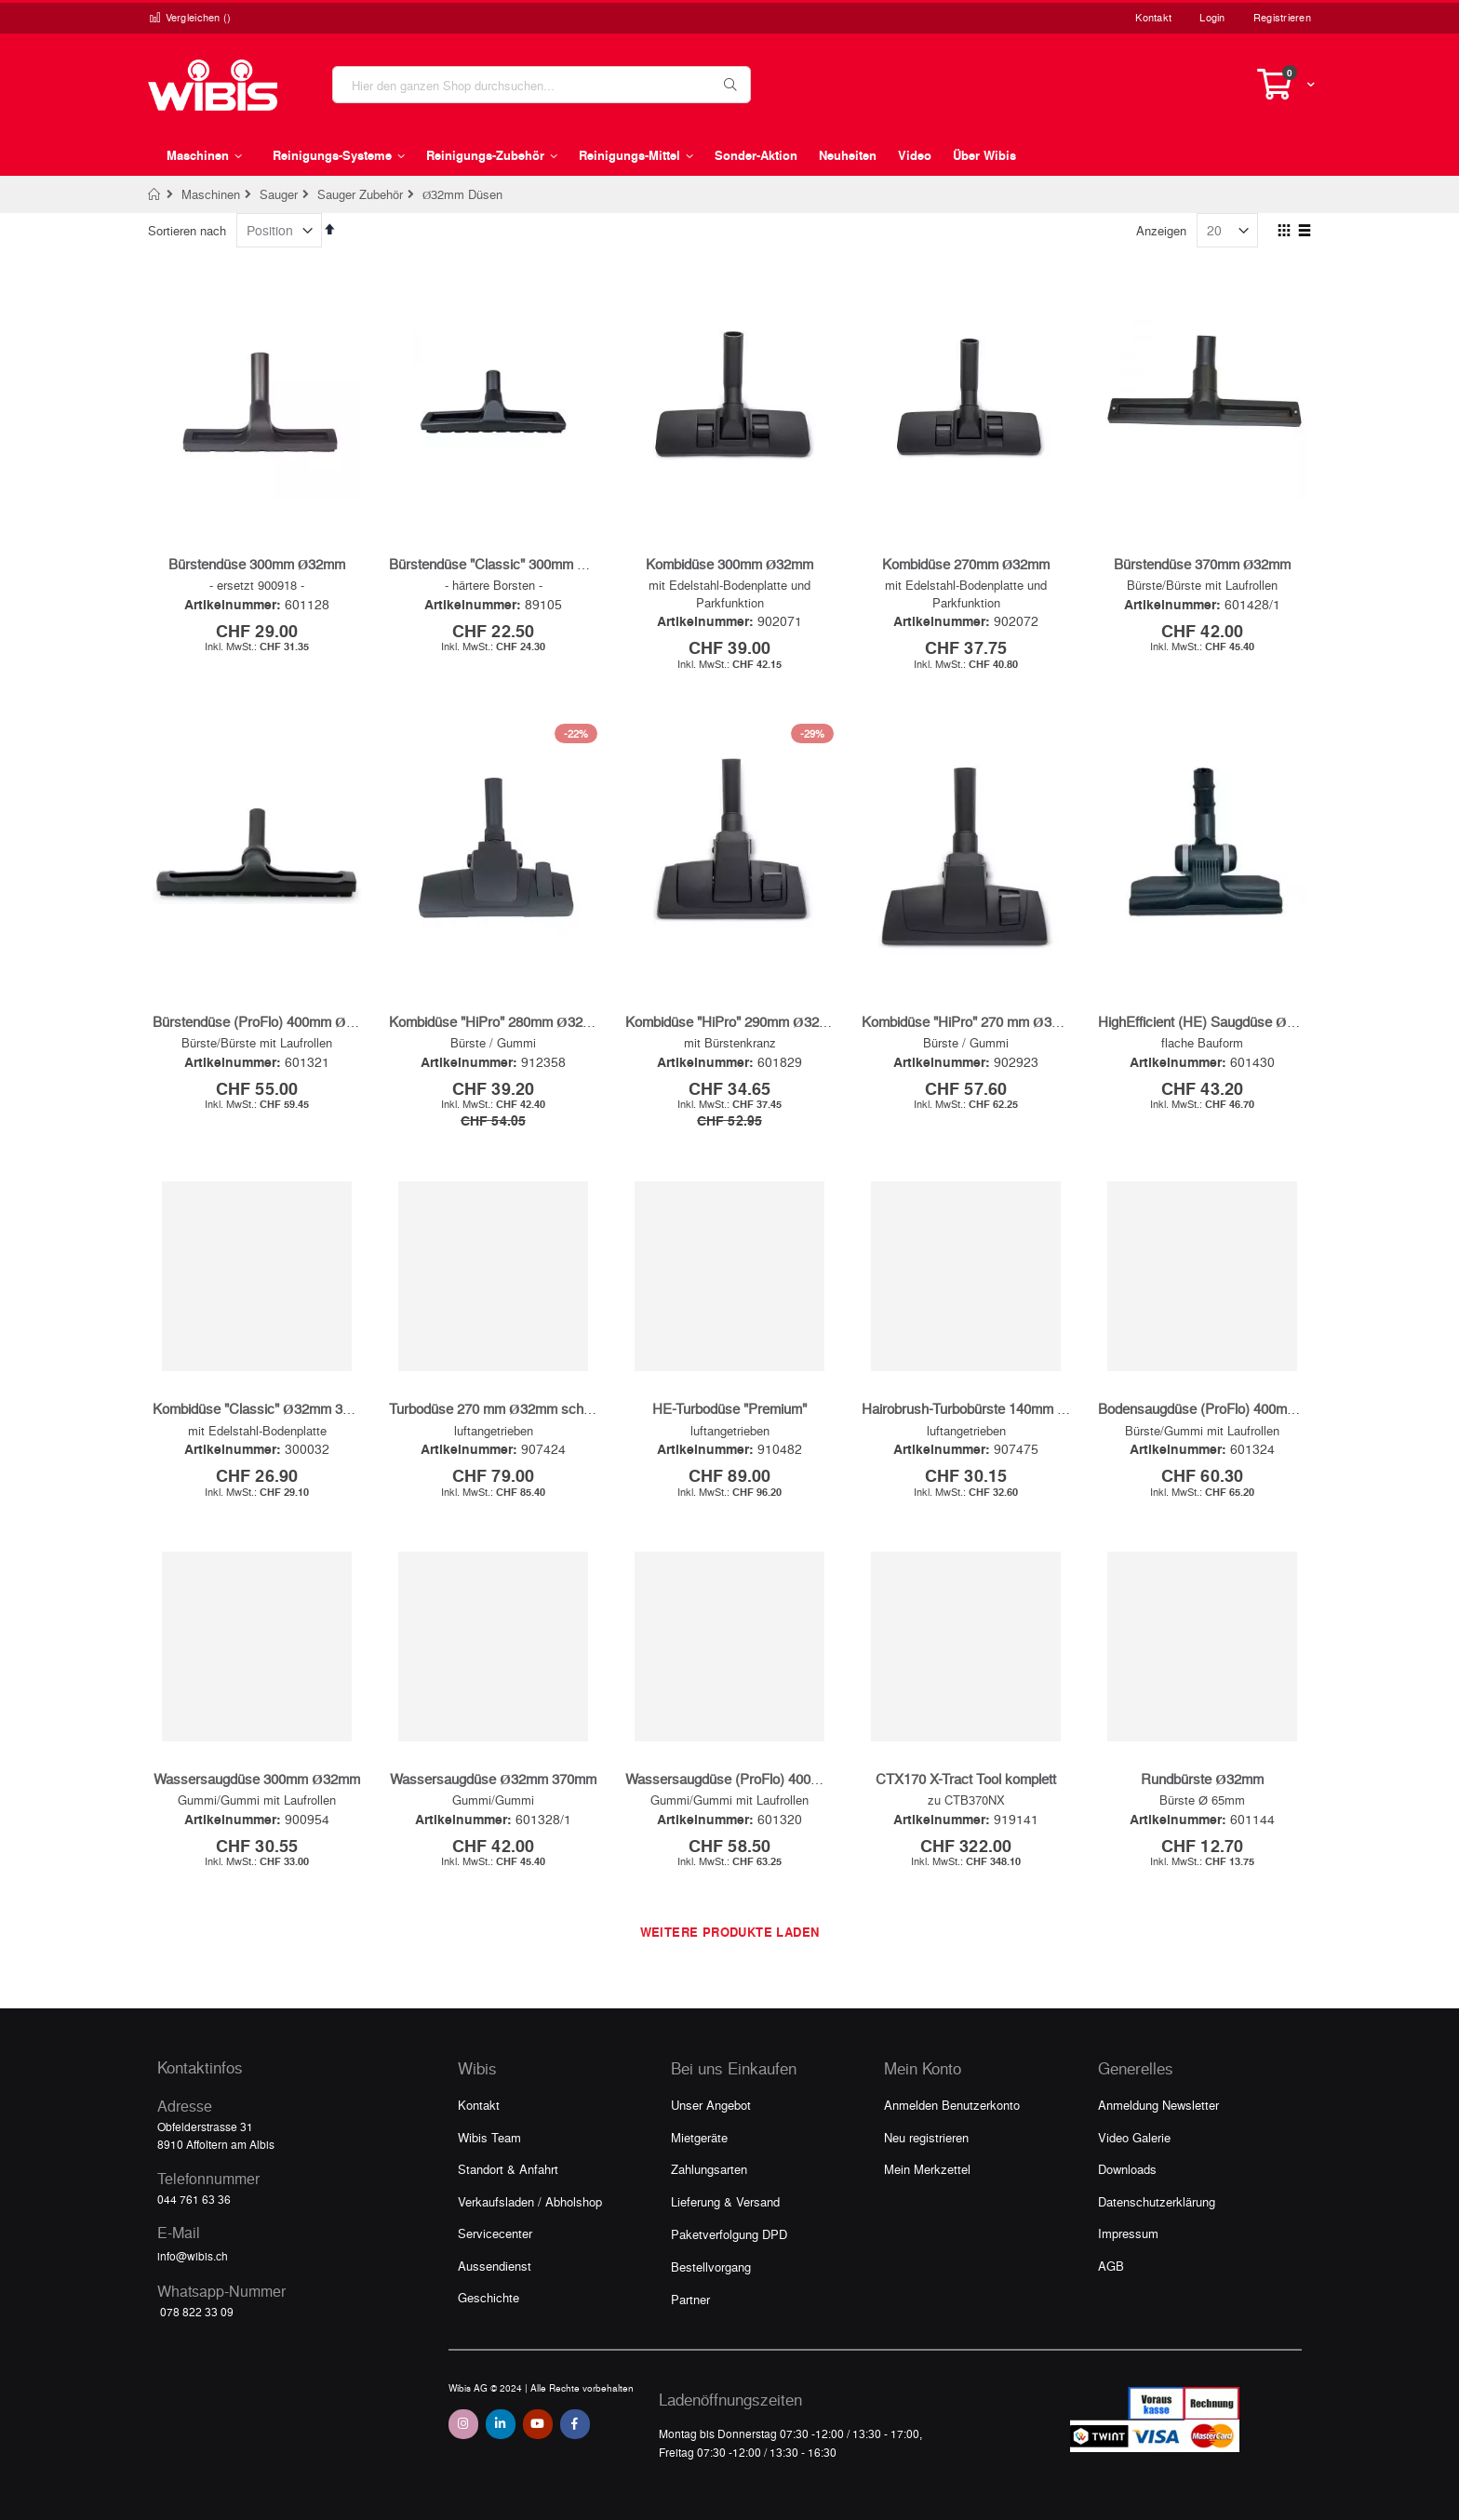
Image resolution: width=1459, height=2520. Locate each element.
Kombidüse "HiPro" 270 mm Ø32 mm (973, 1021)
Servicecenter (495, 2233)
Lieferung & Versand (725, 2201)
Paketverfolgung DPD (729, 2234)
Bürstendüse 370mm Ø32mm (1203, 563)
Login (1212, 17)
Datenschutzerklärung (1156, 2201)
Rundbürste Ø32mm (1202, 1778)
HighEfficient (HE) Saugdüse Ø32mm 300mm (1235, 1021)
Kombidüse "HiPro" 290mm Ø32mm (733, 1021)
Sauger (279, 194)
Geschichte (488, 2297)
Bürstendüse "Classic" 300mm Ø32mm (507, 563)
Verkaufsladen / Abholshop (530, 2201)
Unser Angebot (711, 2104)
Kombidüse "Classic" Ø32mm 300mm (266, 1408)
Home (155, 194)
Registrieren (1282, 17)
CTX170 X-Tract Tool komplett (966, 1778)
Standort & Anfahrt (508, 2169)
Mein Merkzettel (927, 2169)
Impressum (1128, 2233)
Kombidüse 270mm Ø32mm (966, 563)
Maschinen (210, 194)
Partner (690, 2299)
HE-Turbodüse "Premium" (729, 1408)
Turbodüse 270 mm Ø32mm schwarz (501, 1408)
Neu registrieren (926, 2137)
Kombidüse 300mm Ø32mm (730, 563)
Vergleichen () (190, 17)
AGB (1111, 2265)
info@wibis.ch (192, 2255)
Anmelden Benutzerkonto (952, 2104)
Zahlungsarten (709, 2169)
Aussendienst (494, 2265)
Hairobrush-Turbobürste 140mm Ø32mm (983, 1408)
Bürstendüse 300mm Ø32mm (257, 563)
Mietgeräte (699, 2137)
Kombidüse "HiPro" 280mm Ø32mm (497, 1021)
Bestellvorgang (711, 2266)
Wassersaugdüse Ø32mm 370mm (493, 1778)
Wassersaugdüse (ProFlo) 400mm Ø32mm (755, 1778)
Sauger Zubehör (360, 194)
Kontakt (1153, 17)
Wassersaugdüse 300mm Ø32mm (257, 1778)
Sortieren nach (187, 230)
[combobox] (541, 84)
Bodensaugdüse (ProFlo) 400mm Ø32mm (1224, 1408)
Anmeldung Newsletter (1158, 2104)
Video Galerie (1134, 2137)
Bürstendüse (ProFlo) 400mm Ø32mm (268, 1021)
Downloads (1127, 2169)
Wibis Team (489, 2137)
